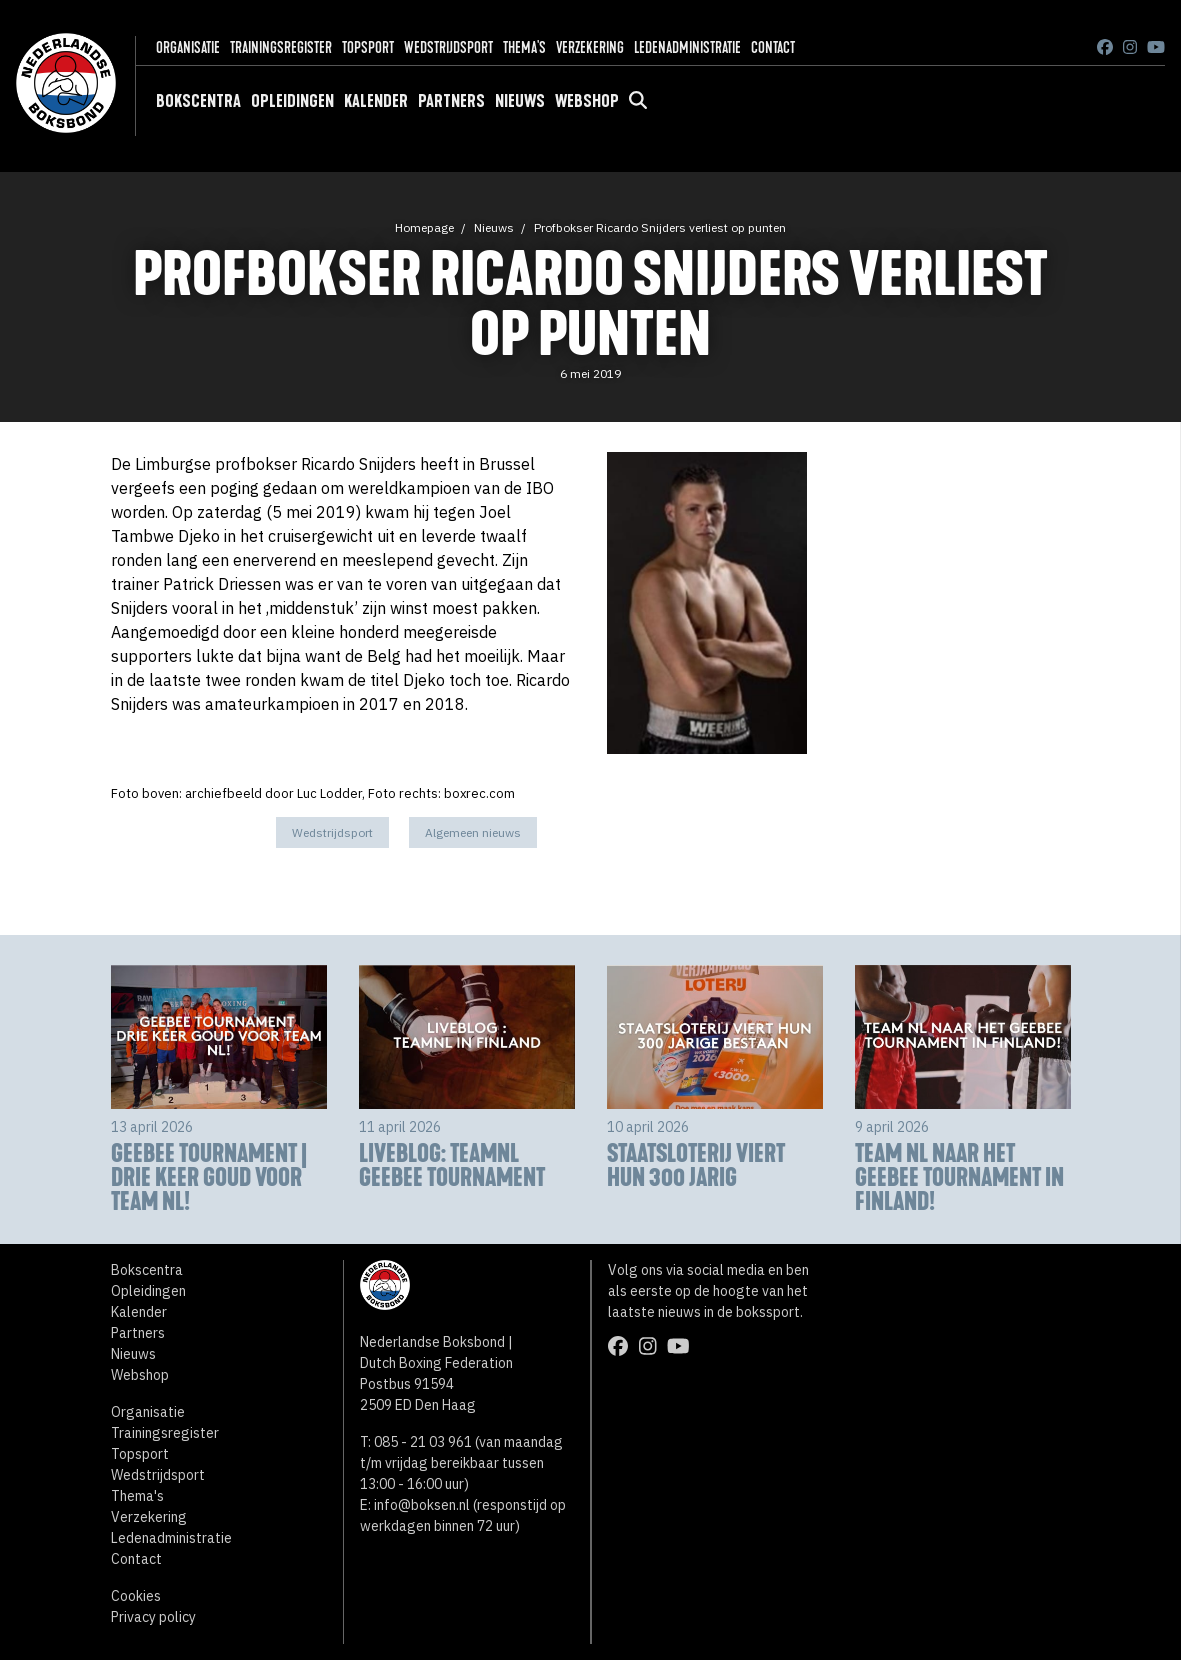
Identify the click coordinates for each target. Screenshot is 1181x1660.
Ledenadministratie (687, 47)
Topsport (368, 47)
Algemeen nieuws (473, 832)
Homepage (424, 227)
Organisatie (188, 47)
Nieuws (520, 101)
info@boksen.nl (422, 1505)
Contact (773, 47)
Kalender (376, 101)
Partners (451, 101)
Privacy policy (153, 1617)
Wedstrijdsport (448, 47)
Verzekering (590, 47)
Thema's (524, 47)
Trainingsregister (281, 47)
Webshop (587, 101)
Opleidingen (292, 101)
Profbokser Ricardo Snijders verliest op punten (660, 227)
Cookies (136, 1596)
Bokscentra (198, 101)
